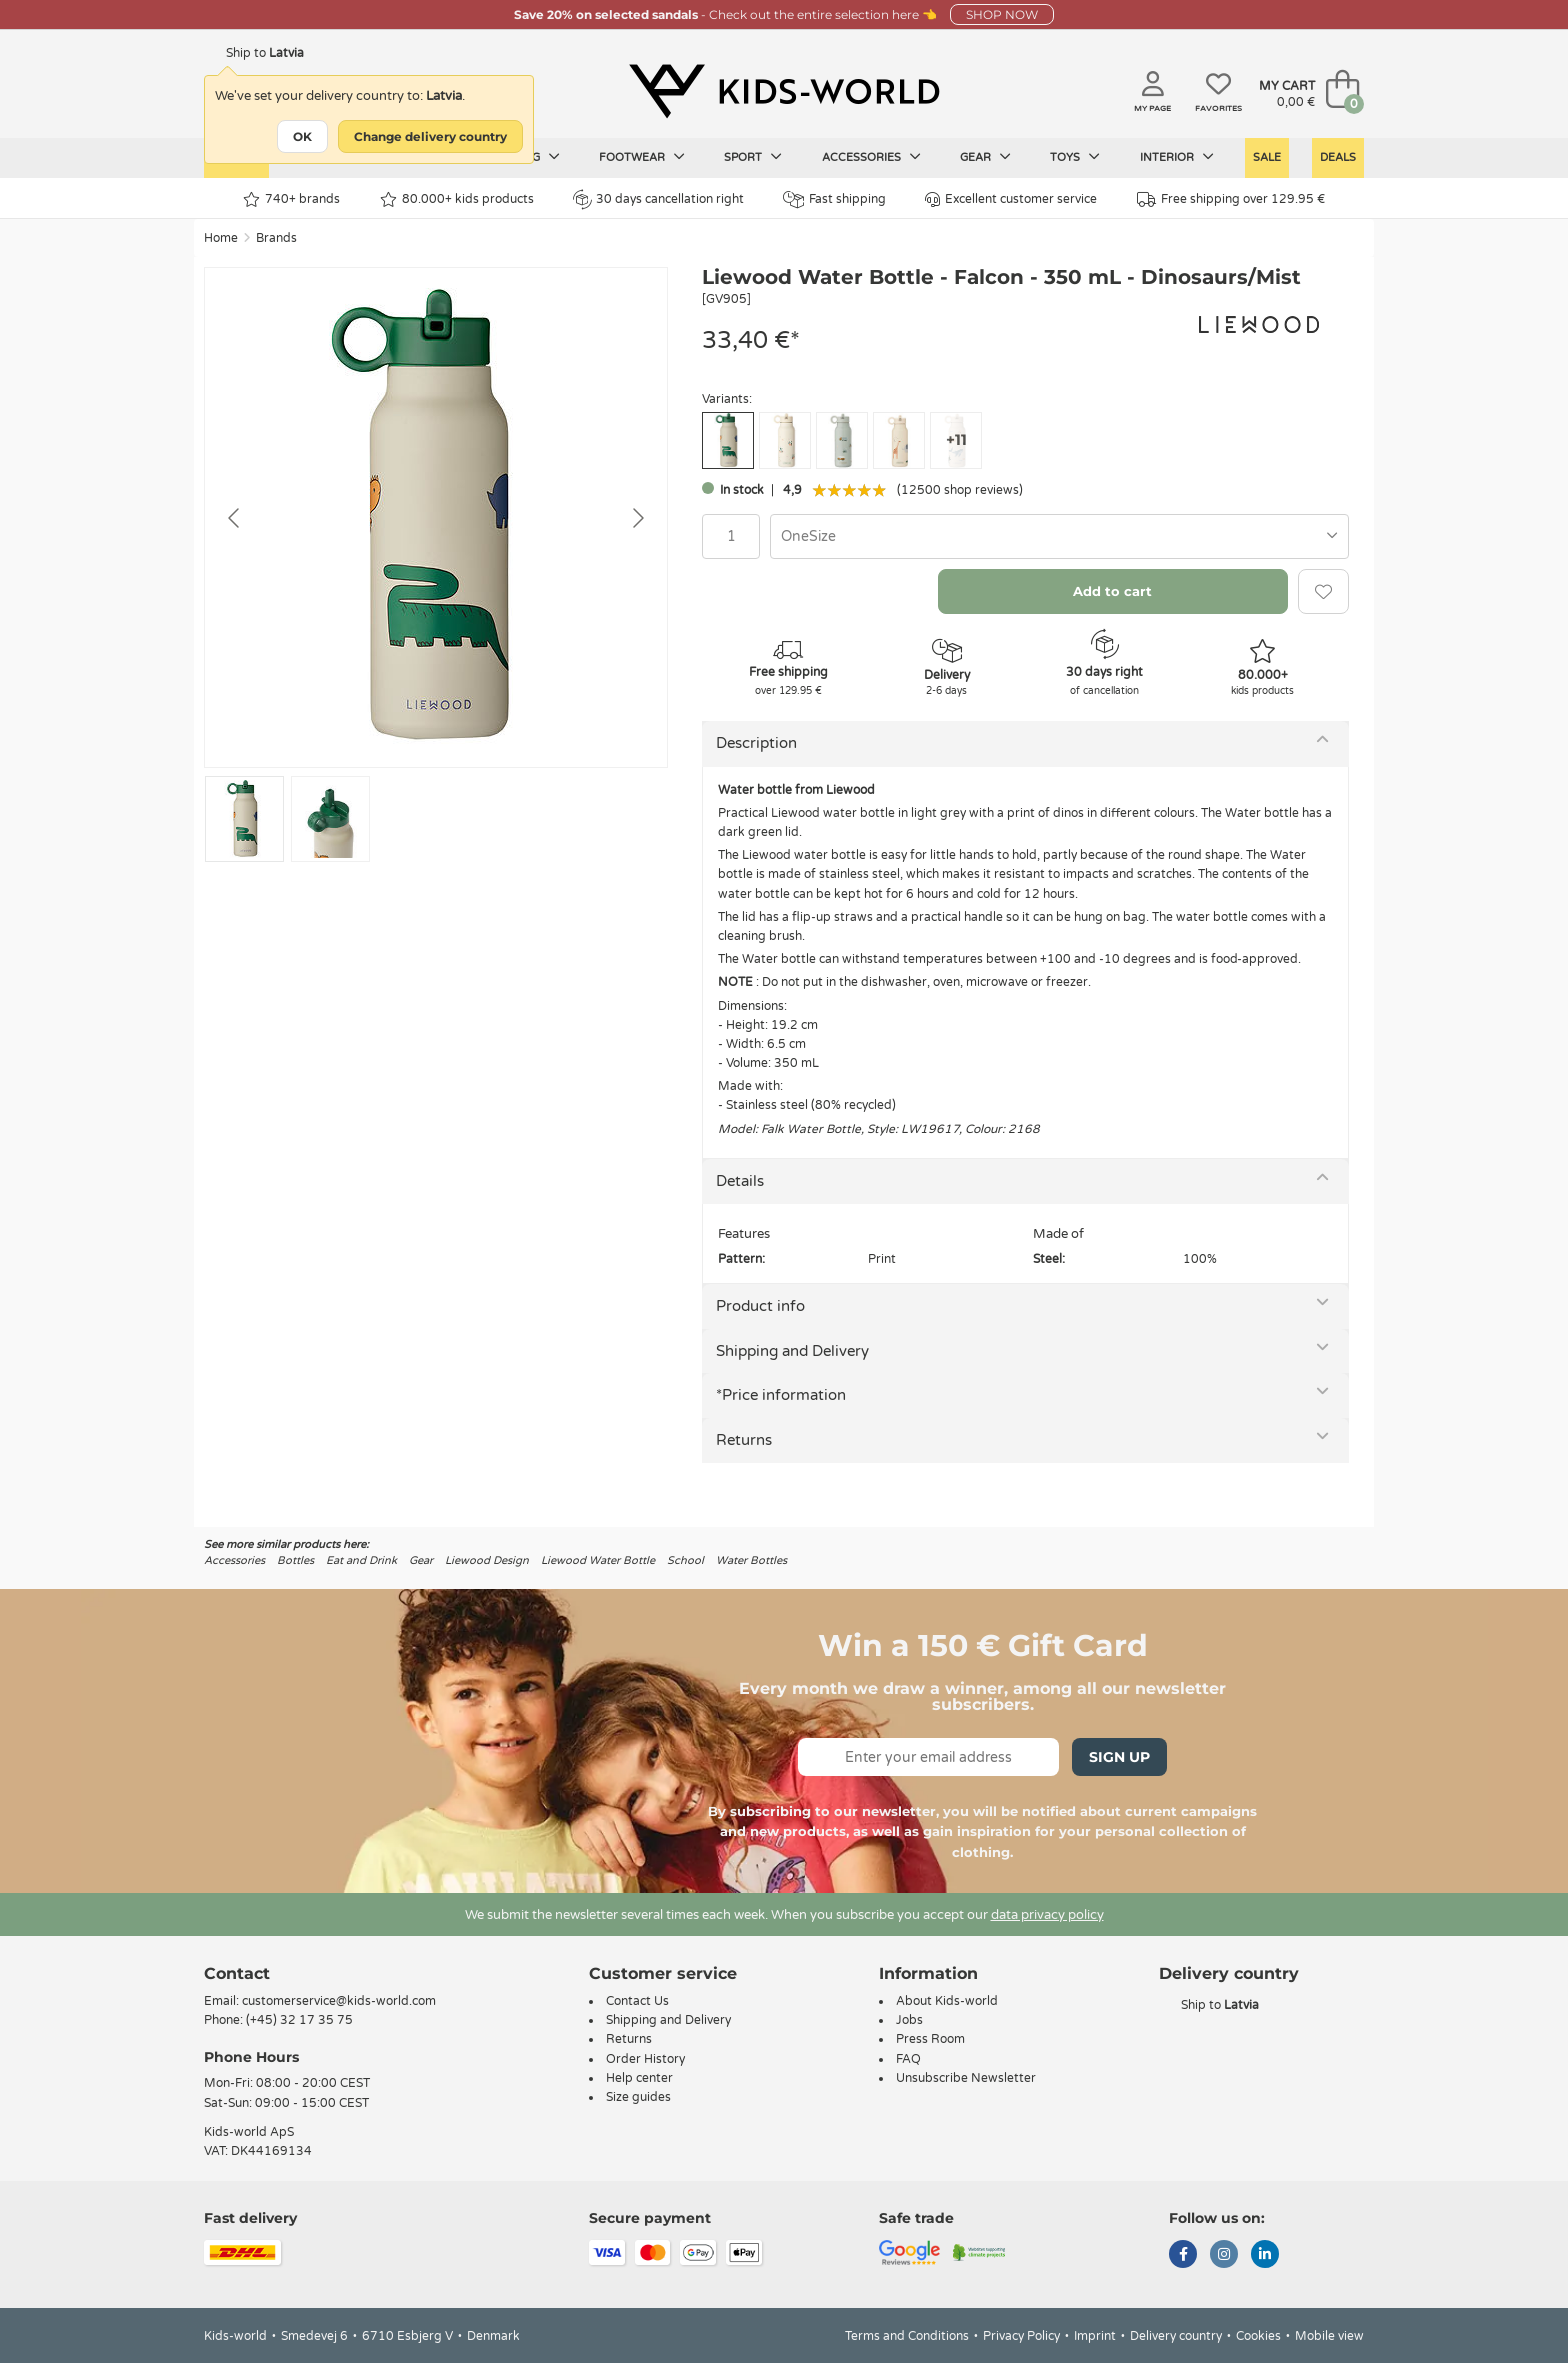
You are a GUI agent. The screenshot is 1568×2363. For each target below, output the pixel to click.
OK (302, 136)
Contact (237, 1973)
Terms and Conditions (907, 2336)
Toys (1075, 157)
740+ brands (291, 199)
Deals (1338, 157)
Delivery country (1176, 2336)
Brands (276, 238)
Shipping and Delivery (792, 1351)
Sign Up (1119, 1757)
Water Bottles (751, 1560)
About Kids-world (947, 2001)
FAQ (908, 2059)
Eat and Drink (361, 1560)
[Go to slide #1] (244, 819)
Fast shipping (834, 199)
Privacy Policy (1021, 2336)
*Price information (781, 1395)
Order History (645, 2059)
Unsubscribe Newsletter (966, 2078)
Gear (985, 157)
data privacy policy (1047, 1915)
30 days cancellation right (658, 199)
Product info (760, 1306)
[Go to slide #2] (330, 819)
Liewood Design (487, 1560)
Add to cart (1112, 591)
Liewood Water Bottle (598, 1560)
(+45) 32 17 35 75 (299, 2020)
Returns (744, 1440)
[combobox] (1059, 536)
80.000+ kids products (457, 199)
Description (756, 743)
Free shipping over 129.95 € (1231, 199)
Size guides (638, 2097)
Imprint (1095, 2336)
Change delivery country (430, 136)
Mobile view (1329, 2336)
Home (221, 238)
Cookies (1258, 2336)
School (685, 1560)
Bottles (295, 1560)
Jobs (909, 2020)
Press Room (930, 2039)
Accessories (871, 157)
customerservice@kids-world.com (339, 2001)
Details (740, 1181)
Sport (753, 157)
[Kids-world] (784, 91)
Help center (639, 2078)
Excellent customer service (1011, 199)
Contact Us (637, 2001)
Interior (1177, 157)
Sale (1267, 157)
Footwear (642, 157)
